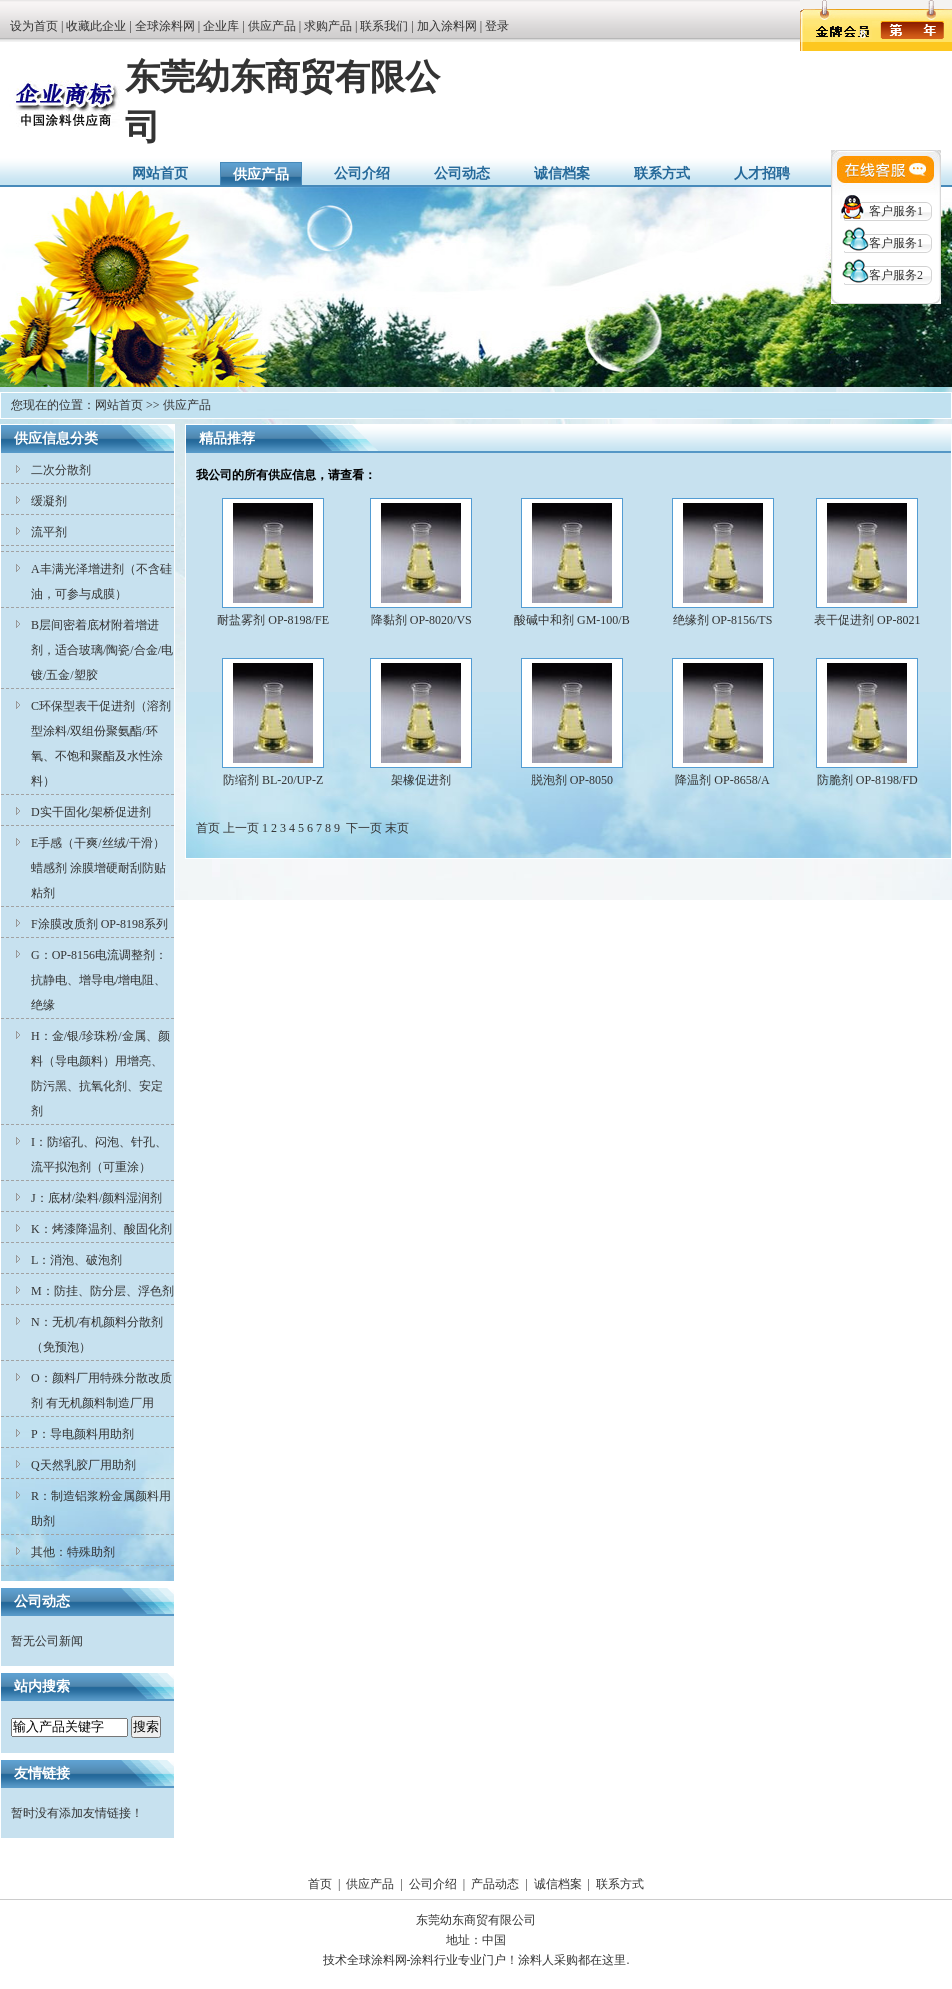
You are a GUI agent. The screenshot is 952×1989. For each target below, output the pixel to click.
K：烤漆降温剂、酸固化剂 (101, 1229)
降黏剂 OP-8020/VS (421, 620)
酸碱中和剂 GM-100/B (572, 620)
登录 (497, 26)
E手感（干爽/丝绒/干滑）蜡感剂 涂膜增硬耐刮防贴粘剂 (98, 868)
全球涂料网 (165, 26)
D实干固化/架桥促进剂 (91, 812)
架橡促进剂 (421, 780)
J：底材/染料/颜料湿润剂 (96, 1198)
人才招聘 (762, 173)
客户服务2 (896, 275)
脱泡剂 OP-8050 (572, 780)
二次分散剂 (61, 470)
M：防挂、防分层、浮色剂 (102, 1291)
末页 (397, 828)
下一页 (364, 828)
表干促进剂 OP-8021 (867, 620)
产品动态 (495, 1884)
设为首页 (34, 26)
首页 (320, 1884)
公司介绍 (362, 173)
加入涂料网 (447, 26)
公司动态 (462, 173)
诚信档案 (562, 173)
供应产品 (272, 26)
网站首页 (160, 173)
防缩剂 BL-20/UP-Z (273, 780)
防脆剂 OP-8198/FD (867, 780)
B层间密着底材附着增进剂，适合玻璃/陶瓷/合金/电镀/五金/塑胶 (102, 650)
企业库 (221, 26)
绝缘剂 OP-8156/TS (723, 620)
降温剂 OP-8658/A (722, 780)
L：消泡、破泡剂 (76, 1260)
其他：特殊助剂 (73, 1552)
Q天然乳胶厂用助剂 (83, 1465)
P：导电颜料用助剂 (82, 1434)
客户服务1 (896, 211)
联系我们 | (388, 26)
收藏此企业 (96, 26)
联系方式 (662, 173)
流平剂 (49, 532)
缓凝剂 (49, 501)
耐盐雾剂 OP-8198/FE (273, 620)
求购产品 (328, 26)
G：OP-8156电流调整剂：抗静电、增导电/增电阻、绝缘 (99, 980)
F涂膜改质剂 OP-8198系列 (99, 924)
